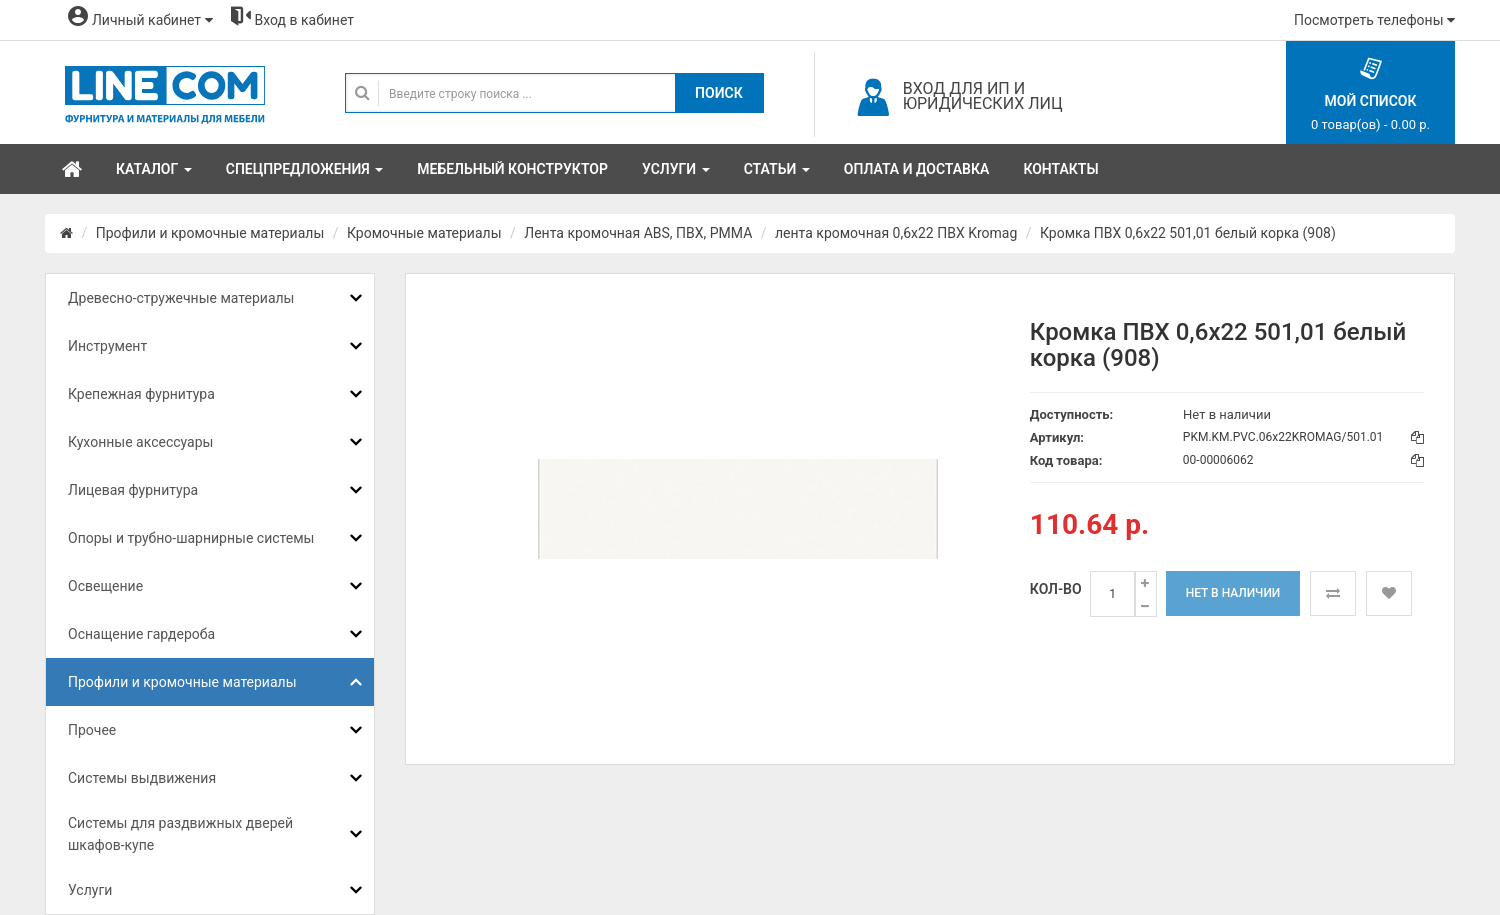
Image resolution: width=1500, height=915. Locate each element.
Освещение (105, 586)
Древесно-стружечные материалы (181, 298)
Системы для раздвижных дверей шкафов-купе (180, 834)
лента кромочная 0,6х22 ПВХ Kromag (896, 233)
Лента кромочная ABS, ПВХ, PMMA (638, 233)
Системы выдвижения (142, 778)
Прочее (92, 730)
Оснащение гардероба (141, 634)
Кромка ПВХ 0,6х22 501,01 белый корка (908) (1188, 233)
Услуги (90, 890)
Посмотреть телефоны (1374, 20)
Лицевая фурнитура (133, 490)
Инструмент (107, 346)
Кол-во (1056, 589)
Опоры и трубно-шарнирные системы (191, 538)
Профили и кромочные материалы (210, 233)
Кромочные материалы (424, 233)
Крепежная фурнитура (141, 394)
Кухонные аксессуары (140, 442)
